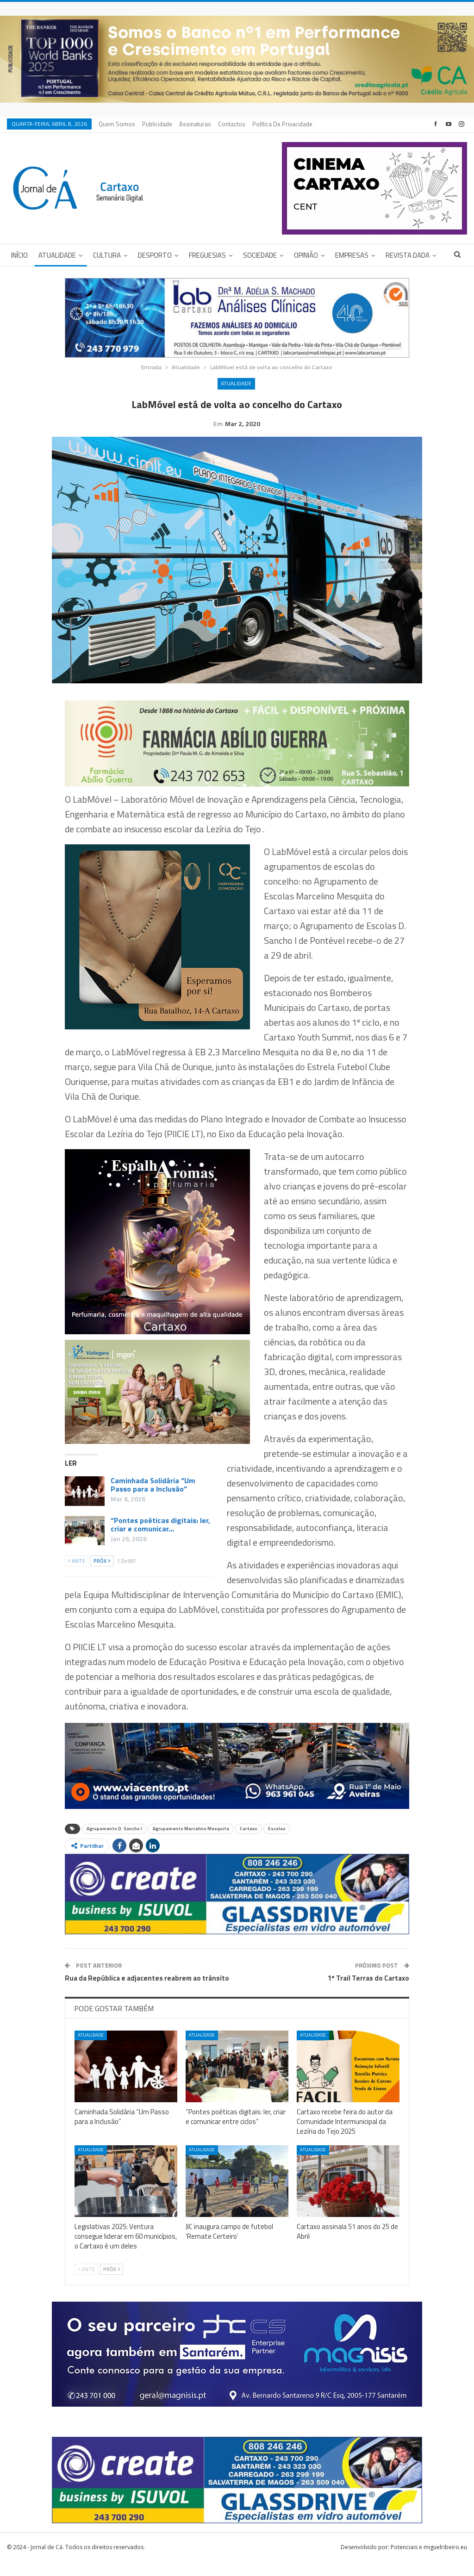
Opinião (306, 255)
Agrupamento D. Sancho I (114, 1842)
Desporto (155, 255)
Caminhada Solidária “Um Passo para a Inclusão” (153, 1499)
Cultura (107, 255)
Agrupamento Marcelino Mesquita (191, 1842)
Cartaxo (248, 1842)
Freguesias (207, 255)
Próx (102, 1575)
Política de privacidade (282, 124)
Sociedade (260, 255)
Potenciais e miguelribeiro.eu (429, 2561)
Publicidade (157, 124)
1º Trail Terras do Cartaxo (368, 1992)
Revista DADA (408, 255)
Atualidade (57, 255)
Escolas (277, 1842)
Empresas (351, 255)
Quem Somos (117, 124)
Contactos (231, 124)
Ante (76, 1575)
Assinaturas (195, 124)
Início (19, 255)
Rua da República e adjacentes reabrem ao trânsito (147, 1992)
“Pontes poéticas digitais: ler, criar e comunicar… (160, 1538)
